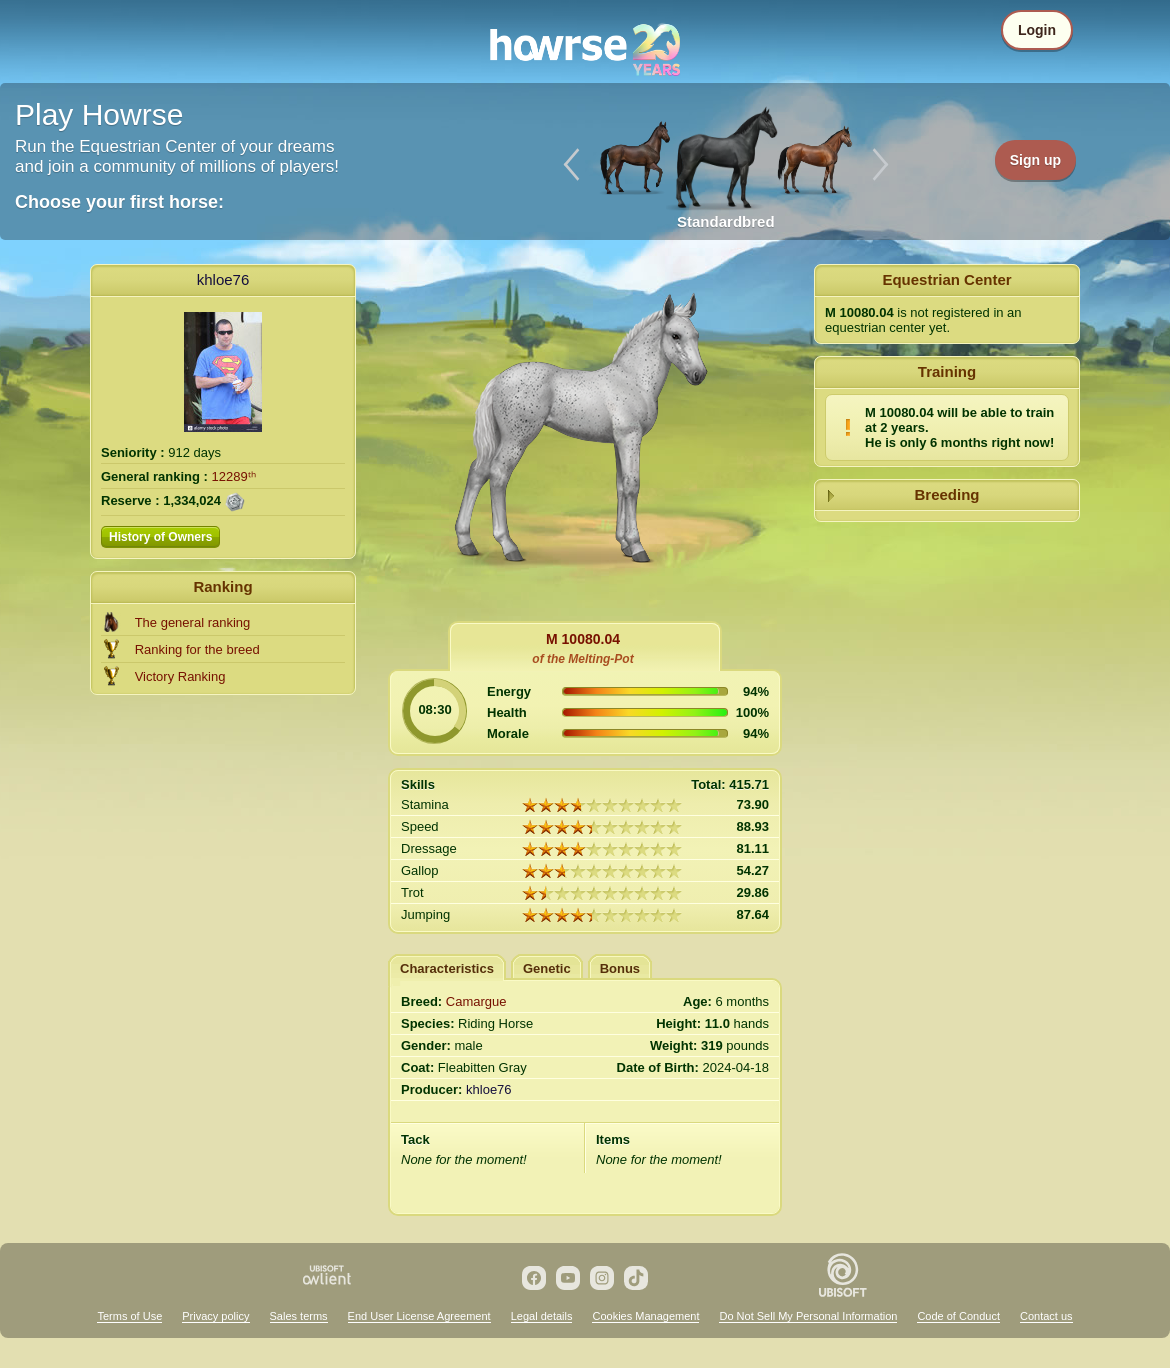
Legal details (542, 1316)
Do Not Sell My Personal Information (808, 1316)
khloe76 (223, 279)
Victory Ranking (180, 676)
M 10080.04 (583, 639)
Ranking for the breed (197, 649)
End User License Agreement (419, 1316)
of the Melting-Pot (582, 659)
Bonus (620, 968)
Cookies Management (645, 1316)
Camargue (476, 1001)
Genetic (547, 968)
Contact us (1046, 1316)
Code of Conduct (958, 1316)
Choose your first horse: (119, 202)
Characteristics (447, 968)
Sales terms (299, 1316)
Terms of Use (129, 1316)
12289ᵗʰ (234, 476)
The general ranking (193, 622)
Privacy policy (215, 1316)
